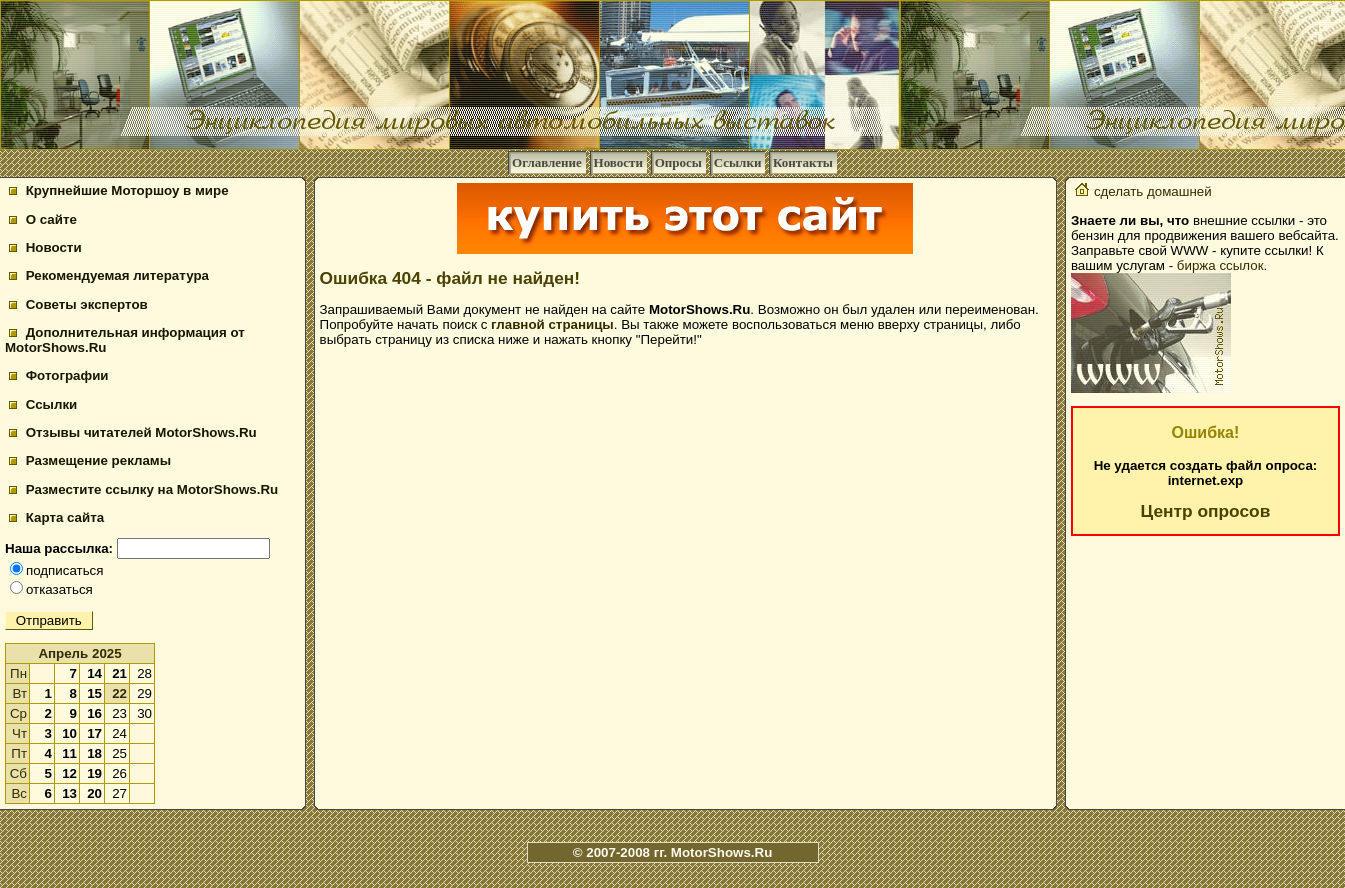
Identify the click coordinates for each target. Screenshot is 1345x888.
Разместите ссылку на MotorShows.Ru (143, 489)
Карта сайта (56, 517)
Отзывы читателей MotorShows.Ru (133, 432)
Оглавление (547, 162)
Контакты (803, 162)
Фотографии (59, 375)
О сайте (43, 219)
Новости (618, 162)
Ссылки (738, 162)
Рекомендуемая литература (109, 275)
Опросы (678, 162)
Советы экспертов (78, 304)
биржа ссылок (1220, 265)
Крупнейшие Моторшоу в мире (119, 190)
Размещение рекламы (90, 460)
